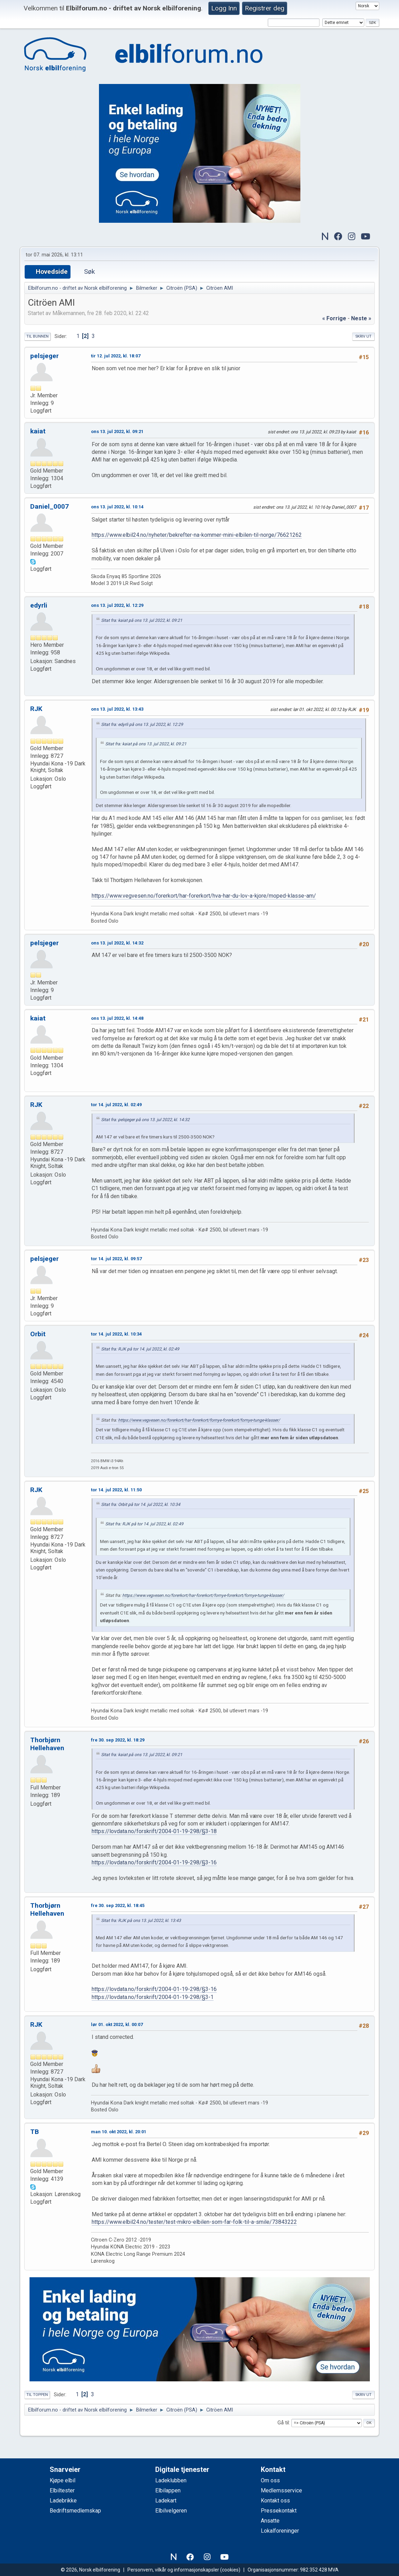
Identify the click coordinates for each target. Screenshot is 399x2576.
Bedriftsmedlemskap (75, 2510)
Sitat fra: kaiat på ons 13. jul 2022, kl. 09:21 (141, 620)
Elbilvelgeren (171, 2510)
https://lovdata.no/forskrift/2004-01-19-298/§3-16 (154, 1862)
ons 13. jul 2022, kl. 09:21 (117, 431)
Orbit (37, 1334)
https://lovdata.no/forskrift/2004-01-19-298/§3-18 (154, 1831)
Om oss (270, 2480)
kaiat (37, 431)
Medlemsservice (281, 2490)
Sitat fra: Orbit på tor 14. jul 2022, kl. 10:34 (140, 1504)
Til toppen (37, 2394)
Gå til (283, 2423)
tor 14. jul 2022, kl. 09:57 (116, 1258)
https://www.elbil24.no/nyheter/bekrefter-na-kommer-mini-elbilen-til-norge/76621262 (197, 535)
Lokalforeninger (280, 2530)
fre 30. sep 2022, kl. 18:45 (117, 1905)
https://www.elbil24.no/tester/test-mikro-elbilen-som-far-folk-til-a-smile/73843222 (194, 2222)
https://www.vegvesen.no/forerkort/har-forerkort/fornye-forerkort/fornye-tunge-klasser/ (199, 1420)
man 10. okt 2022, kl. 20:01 (118, 2131)
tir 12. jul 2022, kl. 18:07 (115, 355)
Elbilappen (168, 2490)
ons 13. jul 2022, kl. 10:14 (117, 506)
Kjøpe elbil (62, 2480)
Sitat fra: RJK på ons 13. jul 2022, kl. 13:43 (141, 1920)
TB (34, 2132)
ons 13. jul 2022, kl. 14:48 (117, 1018)
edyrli (38, 605)
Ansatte (270, 2520)
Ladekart (165, 2500)
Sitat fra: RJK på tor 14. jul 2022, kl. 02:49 (140, 1349)
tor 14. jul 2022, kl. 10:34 (116, 1334)
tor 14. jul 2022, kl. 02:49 (116, 1104)
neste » (361, 318)
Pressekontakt (279, 2510)
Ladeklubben (170, 2480)
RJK (36, 709)
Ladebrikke (63, 2500)
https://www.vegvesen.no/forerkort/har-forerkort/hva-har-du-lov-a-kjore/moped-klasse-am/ (204, 895)
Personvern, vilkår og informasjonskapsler (173, 2570)
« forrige (334, 318)
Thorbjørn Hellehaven (47, 1744)
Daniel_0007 (49, 506)
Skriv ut (363, 336)
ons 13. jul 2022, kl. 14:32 (117, 943)
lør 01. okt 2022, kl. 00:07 (117, 2024)
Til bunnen (37, 336)
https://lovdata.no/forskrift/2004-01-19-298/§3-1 (153, 1997)
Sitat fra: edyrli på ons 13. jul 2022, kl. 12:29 (142, 724)
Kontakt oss (275, 2500)
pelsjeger (44, 356)
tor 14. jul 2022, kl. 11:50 (116, 1489)
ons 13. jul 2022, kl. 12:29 (117, 605)
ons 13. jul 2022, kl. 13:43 (117, 709)
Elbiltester (62, 2490)
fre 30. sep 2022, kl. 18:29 (117, 1740)
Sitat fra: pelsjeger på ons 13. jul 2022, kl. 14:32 (145, 1119)
